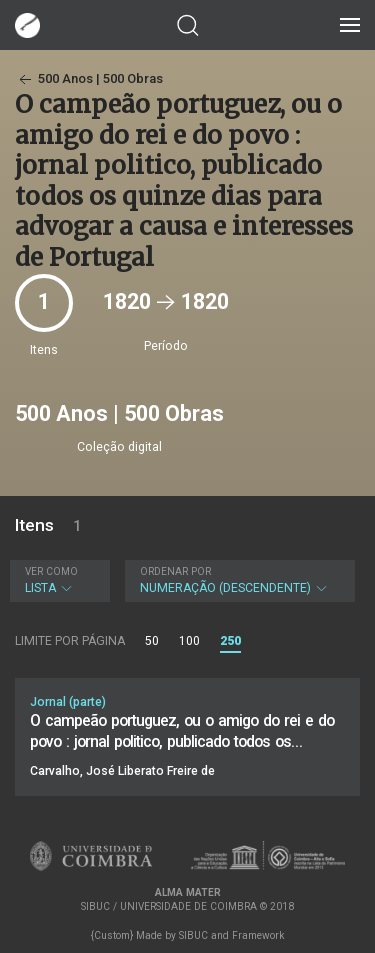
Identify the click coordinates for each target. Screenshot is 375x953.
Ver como (51, 571)
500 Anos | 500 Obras (89, 78)
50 (152, 641)
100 (189, 641)
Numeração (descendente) (238, 580)
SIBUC (193, 935)
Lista (57, 580)
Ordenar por (175, 571)
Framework (258, 935)
